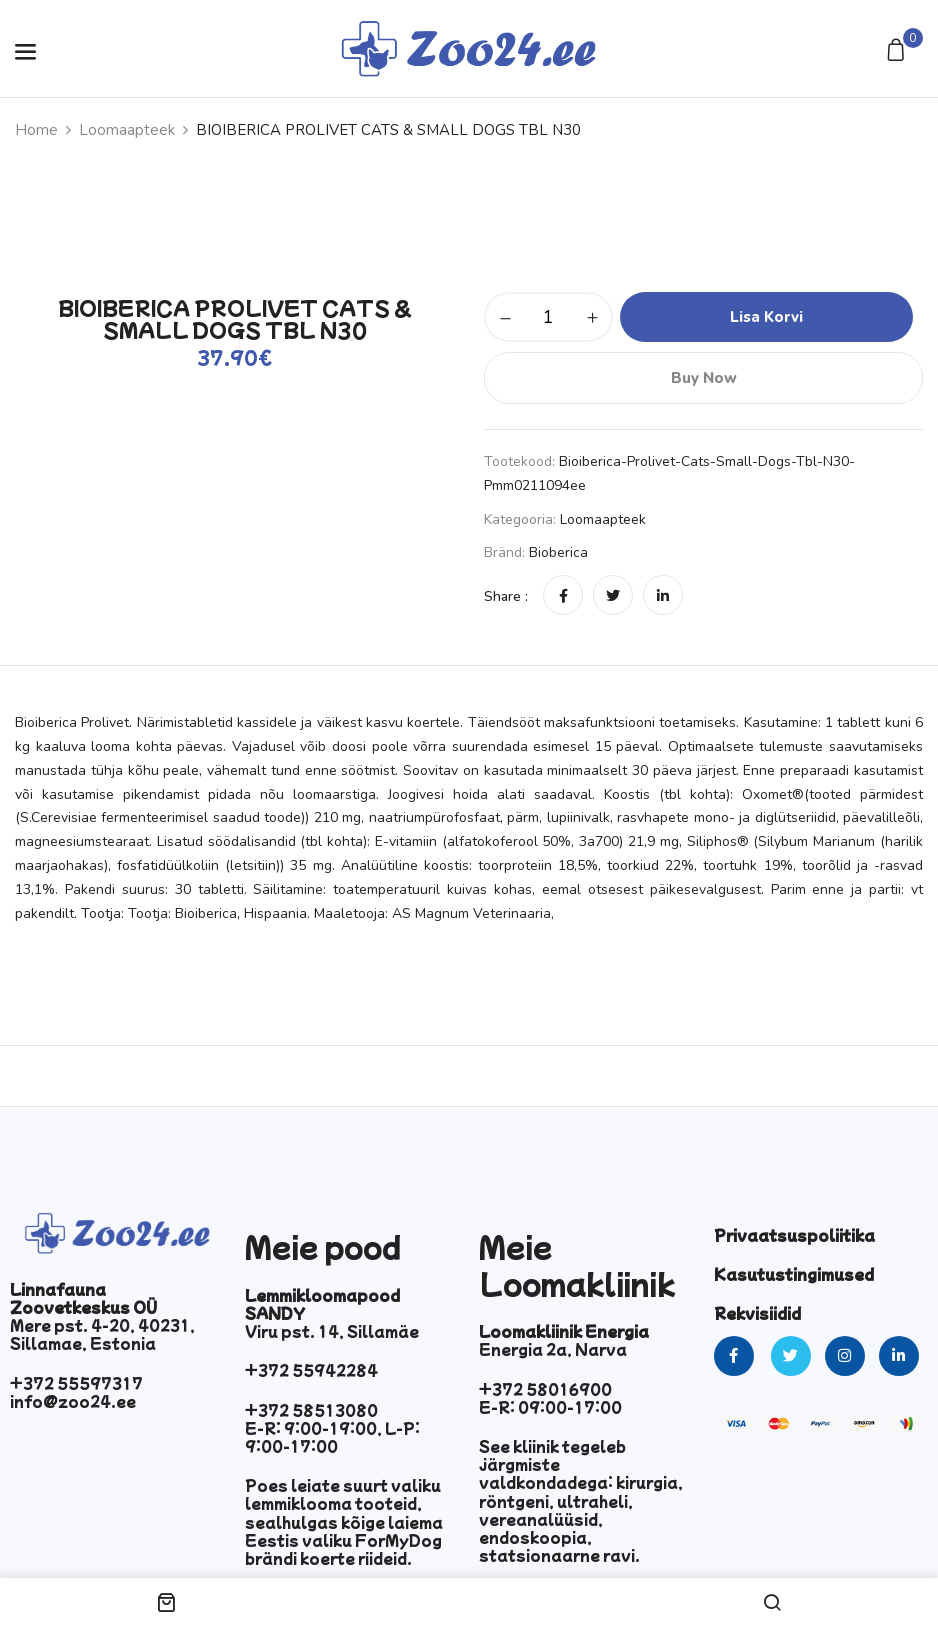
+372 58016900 (545, 1389)
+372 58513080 (311, 1410)
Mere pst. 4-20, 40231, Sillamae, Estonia (102, 1334)
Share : (506, 596)
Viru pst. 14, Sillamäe (332, 1331)
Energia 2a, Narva (553, 1349)
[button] (898, 51)
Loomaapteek (127, 130)
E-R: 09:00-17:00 (550, 1407)
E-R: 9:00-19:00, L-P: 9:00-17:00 (332, 1437)
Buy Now (704, 378)
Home (36, 130)
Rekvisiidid (757, 1313)
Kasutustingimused (794, 1274)
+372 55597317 (76, 1383)
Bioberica (558, 552)
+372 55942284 (311, 1370)
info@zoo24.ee (73, 1401)
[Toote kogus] (548, 317)
